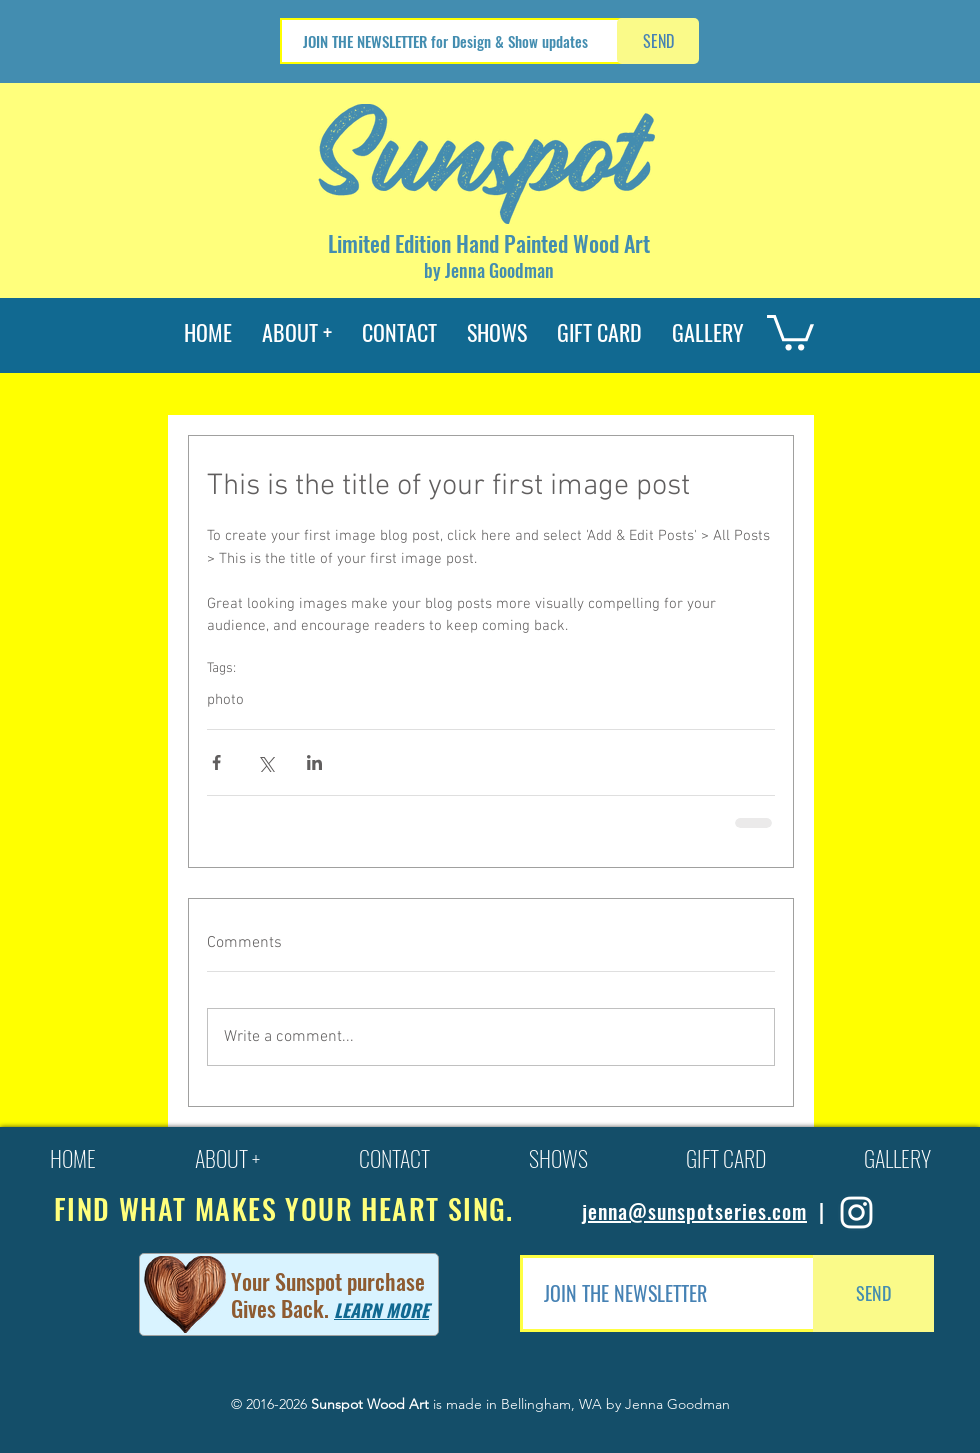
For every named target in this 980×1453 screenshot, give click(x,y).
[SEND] (658, 41)
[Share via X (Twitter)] (265, 762)
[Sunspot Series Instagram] (856, 1212)
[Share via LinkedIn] (314, 762)
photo (225, 700)
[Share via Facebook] (216, 762)
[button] (790, 330)
